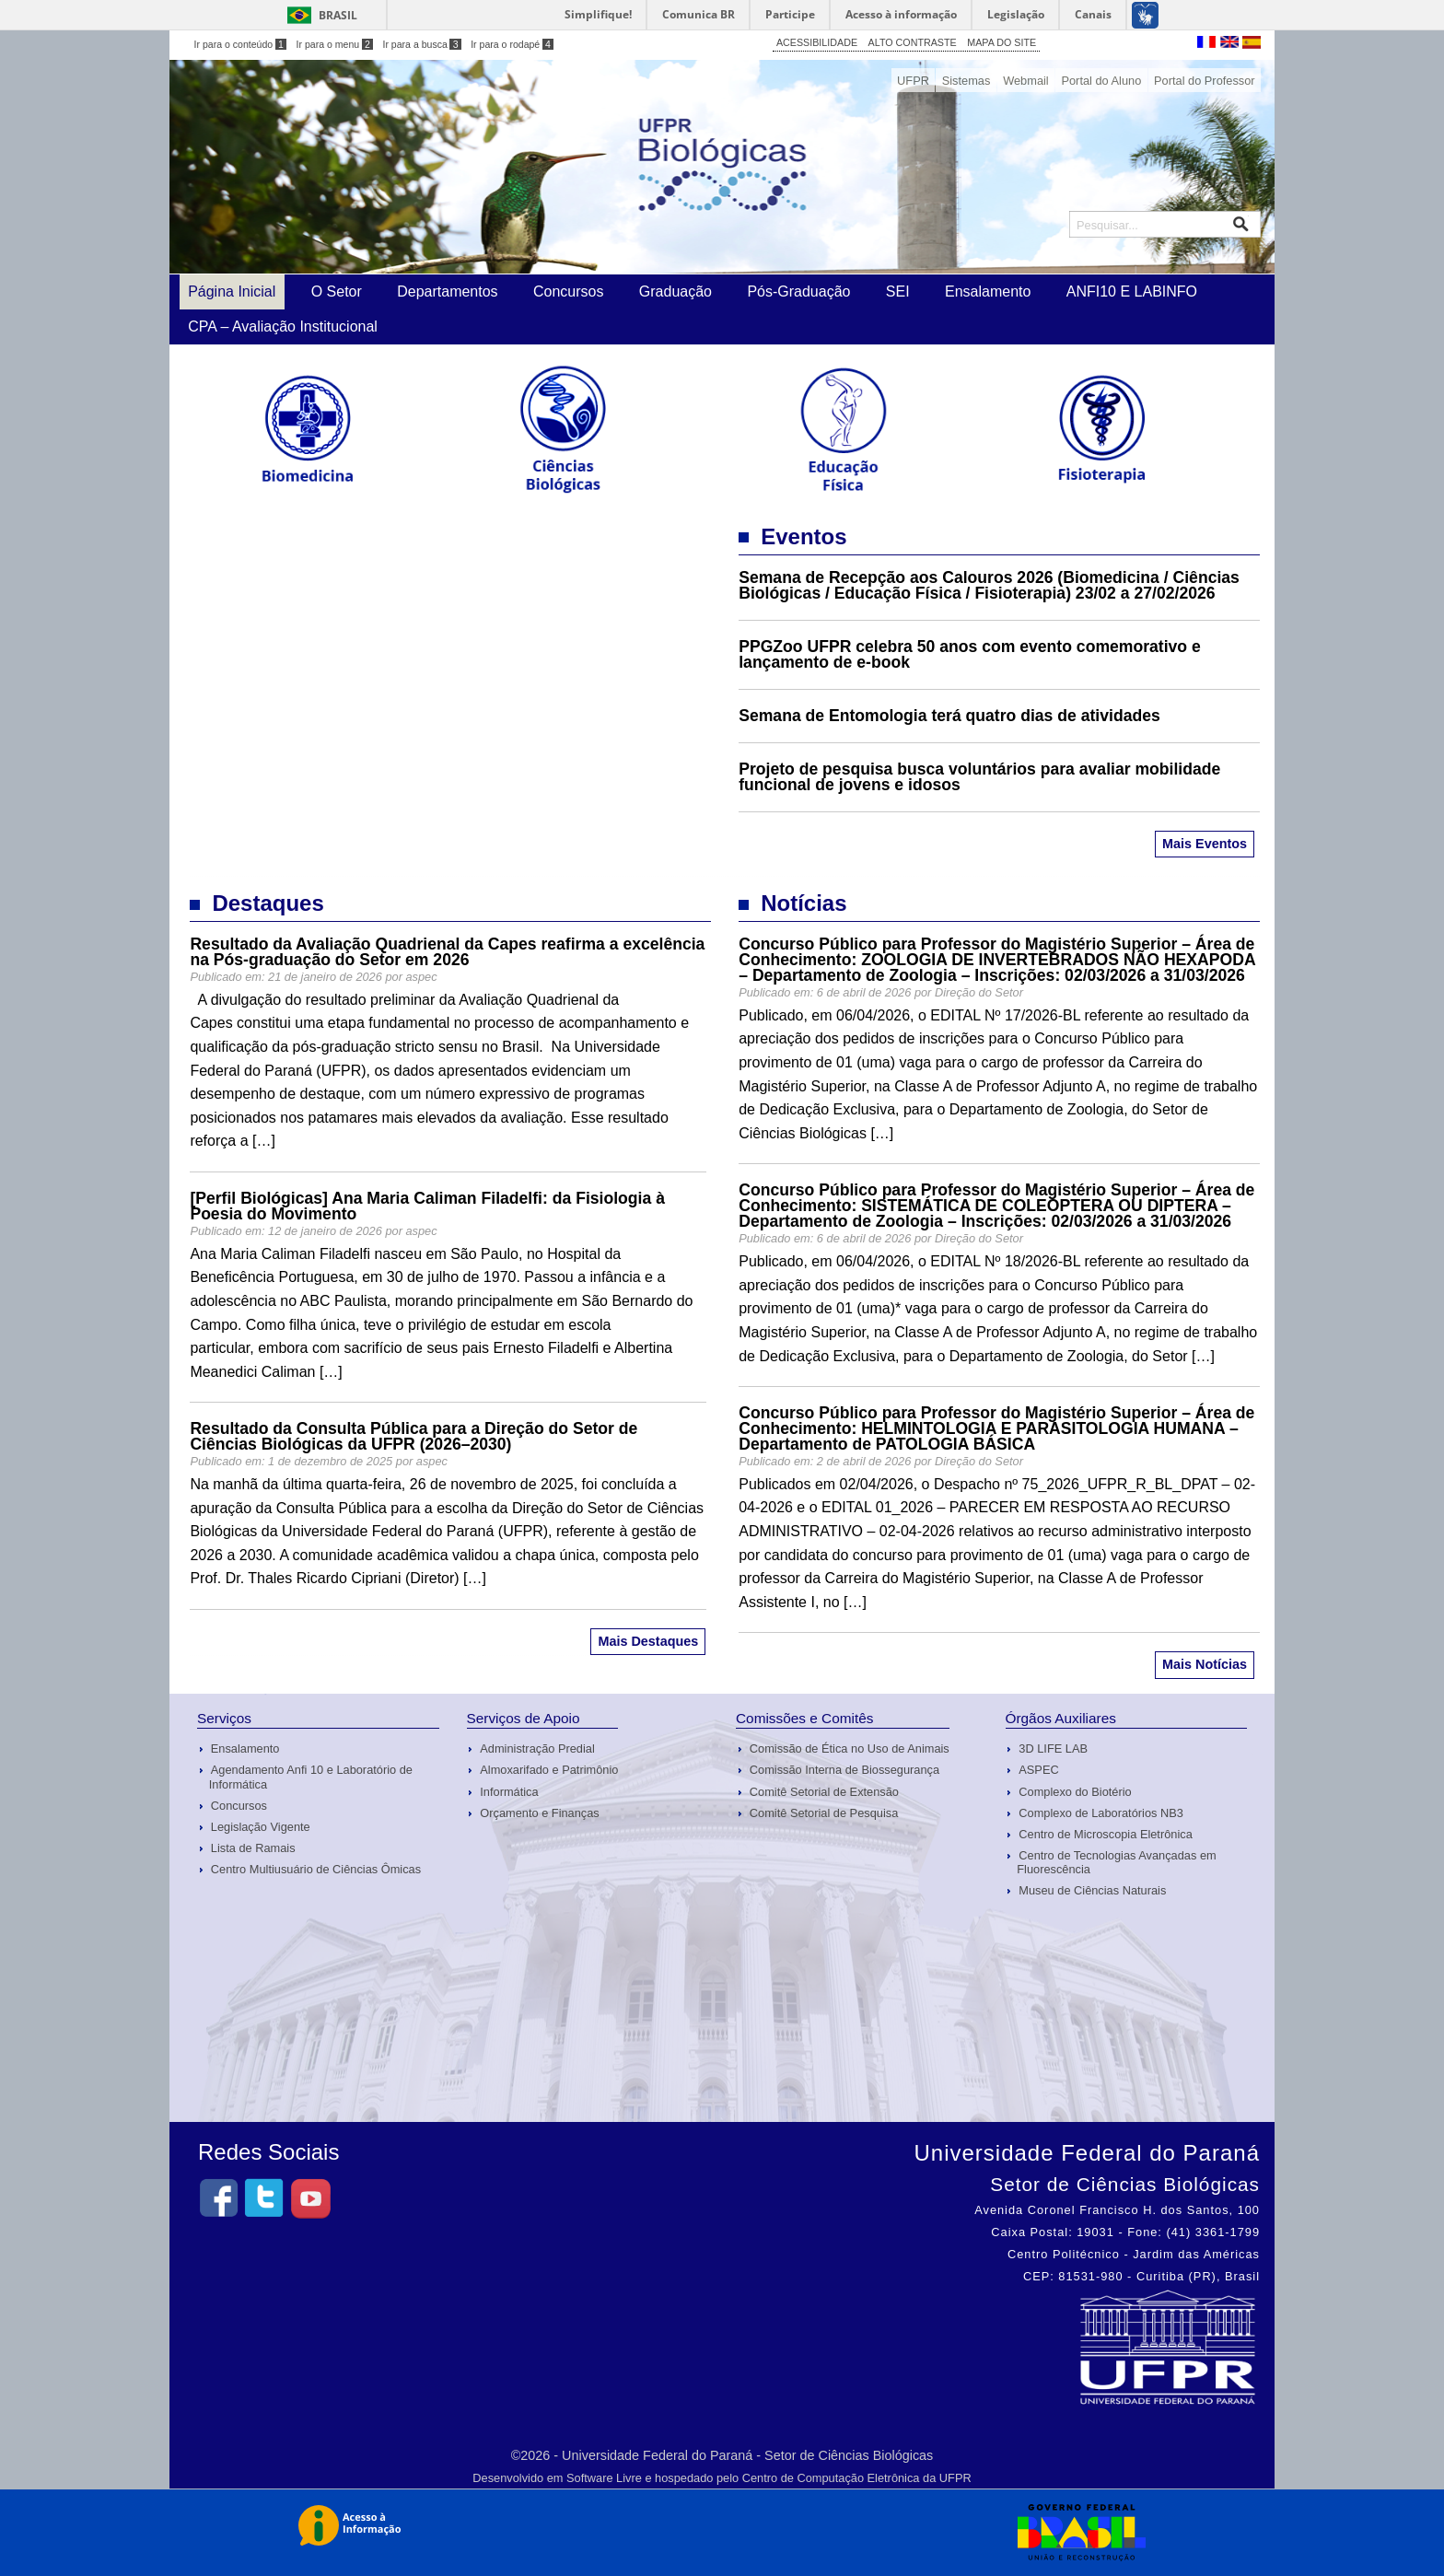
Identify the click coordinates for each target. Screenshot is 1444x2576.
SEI (898, 291)
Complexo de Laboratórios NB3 (1101, 1813)
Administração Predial (537, 1748)
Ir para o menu (335, 44)
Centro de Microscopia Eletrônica (1106, 1834)
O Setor (336, 291)
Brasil (338, 15)
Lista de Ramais (253, 1848)
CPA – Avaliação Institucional (283, 326)
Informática (509, 1792)
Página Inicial (231, 291)
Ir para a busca (421, 44)
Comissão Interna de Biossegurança (844, 1770)
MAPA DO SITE (1001, 42)
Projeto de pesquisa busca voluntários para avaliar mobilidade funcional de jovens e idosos (979, 777)
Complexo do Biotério (1075, 1792)
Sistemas (966, 80)
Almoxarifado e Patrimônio (549, 1770)
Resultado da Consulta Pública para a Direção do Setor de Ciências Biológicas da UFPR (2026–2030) (413, 1436)
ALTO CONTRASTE (912, 42)
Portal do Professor (1204, 80)
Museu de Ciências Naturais (1092, 1890)
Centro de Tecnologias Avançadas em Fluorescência (1116, 1862)
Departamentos (447, 291)
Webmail (1026, 80)
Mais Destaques (648, 1641)
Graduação (675, 291)
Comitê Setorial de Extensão (824, 1792)
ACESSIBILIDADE (816, 42)
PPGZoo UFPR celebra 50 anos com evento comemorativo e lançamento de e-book (970, 654)
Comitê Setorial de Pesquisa (824, 1813)
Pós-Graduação (798, 291)
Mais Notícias (1204, 1664)
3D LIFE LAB (1053, 1748)
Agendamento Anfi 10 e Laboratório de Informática (311, 1776)
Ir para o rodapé (512, 44)
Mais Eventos (1204, 843)
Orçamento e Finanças (539, 1813)
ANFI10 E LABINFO (1131, 291)
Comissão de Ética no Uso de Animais (849, 1748)
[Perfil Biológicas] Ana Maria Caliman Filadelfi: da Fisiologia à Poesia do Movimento (427, 1206)
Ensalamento (988, 291)
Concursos (568, 291)
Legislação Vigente (260, 1827)
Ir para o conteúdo (240, 44)
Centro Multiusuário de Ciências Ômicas (316, 1869)
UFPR (913, 80)
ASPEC (1038, 1770)
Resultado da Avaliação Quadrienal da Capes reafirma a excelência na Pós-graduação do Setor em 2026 (447, 952)
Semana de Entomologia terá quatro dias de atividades (949, 715)
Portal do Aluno (1101, 80)
